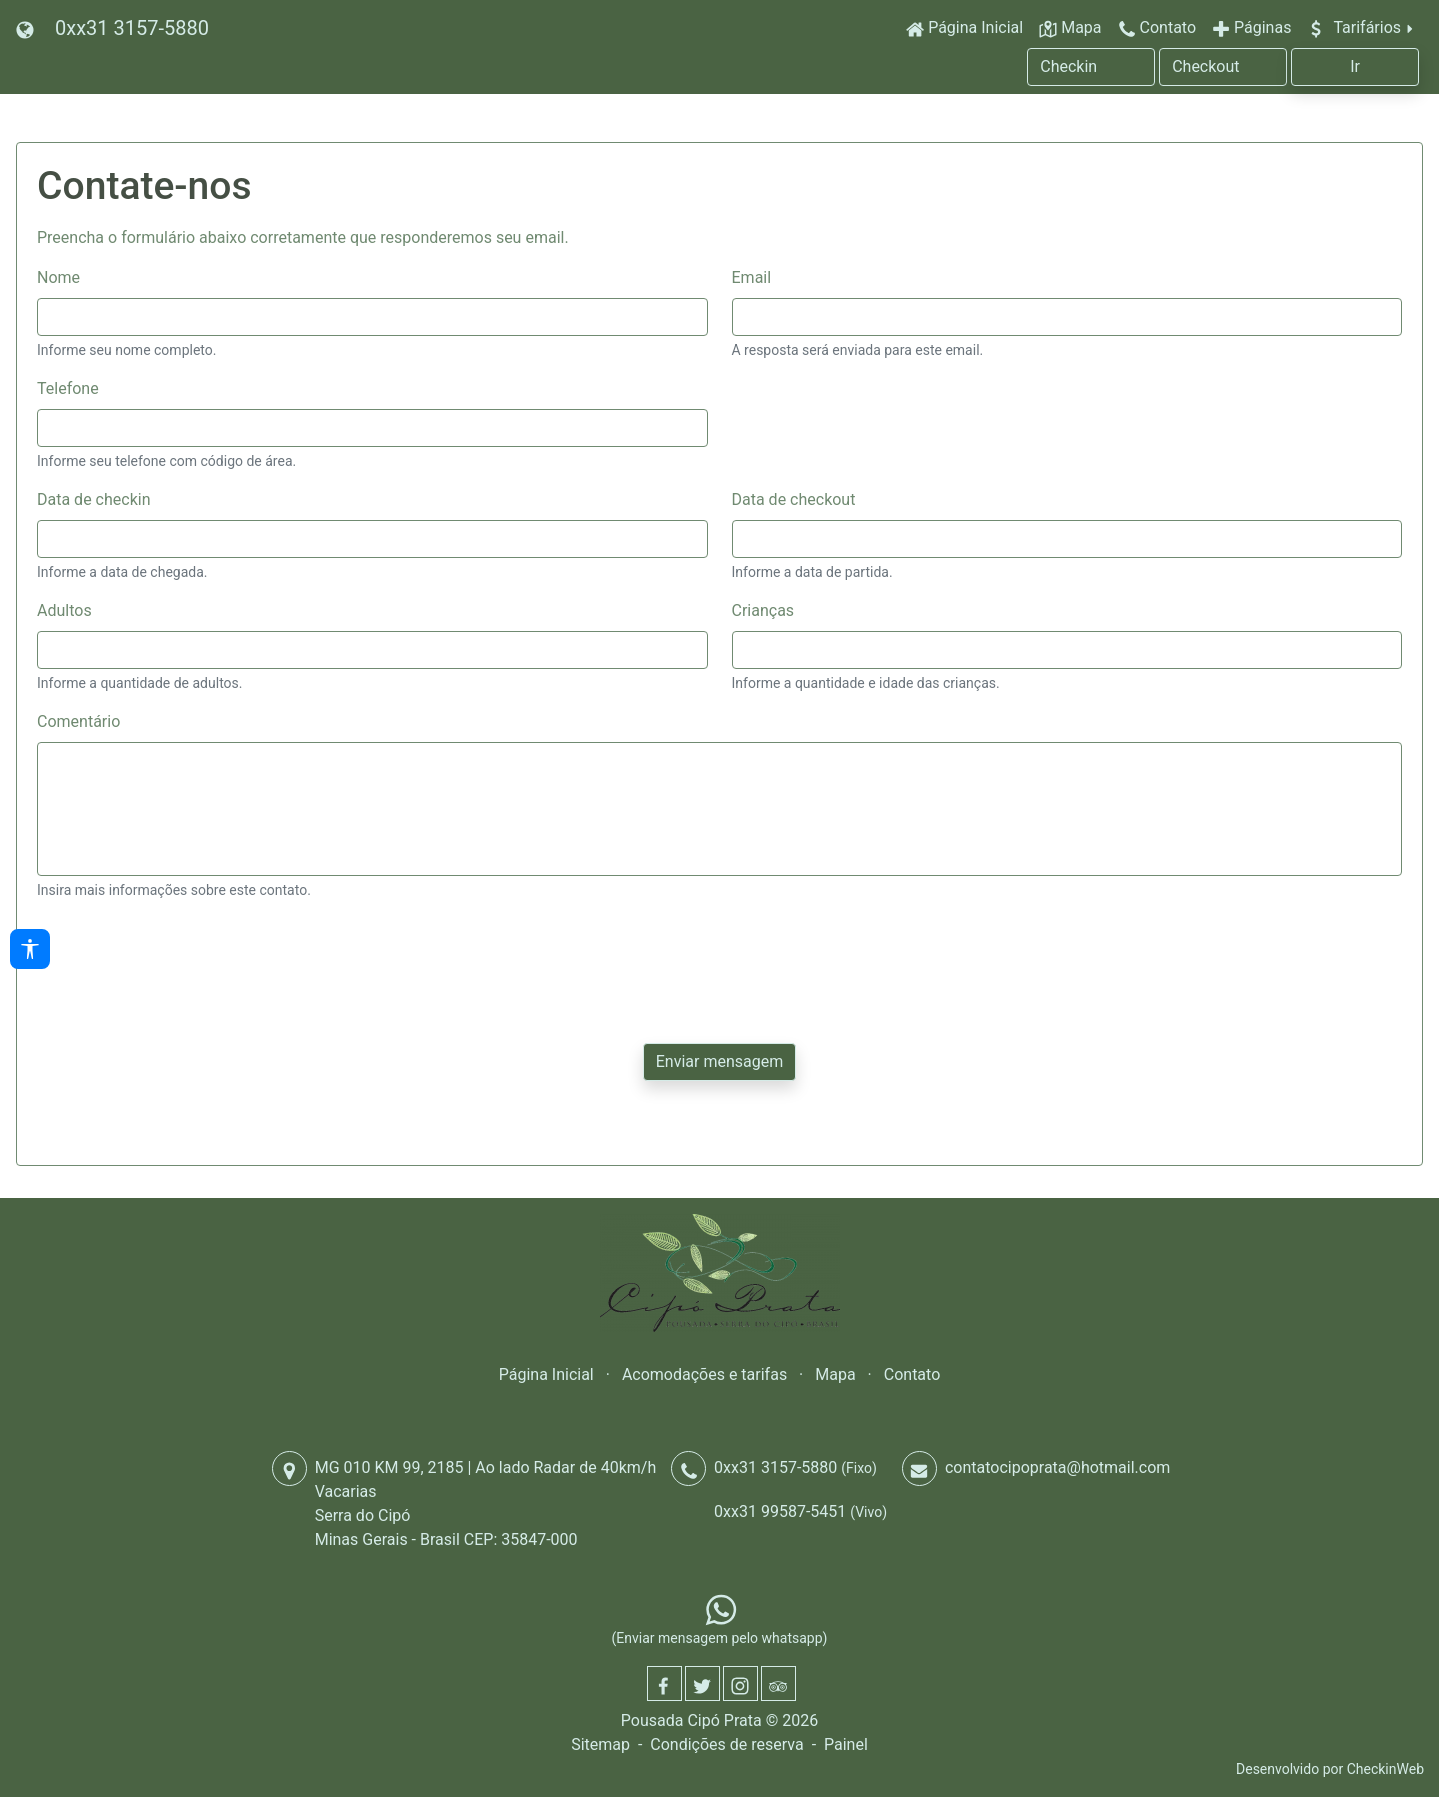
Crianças (763, 610)
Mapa (835, 1374)
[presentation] (189, 956)
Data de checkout (794, 499)
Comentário (78, 721)
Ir (1355, 66)
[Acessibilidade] (30, 949)
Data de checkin (93, 499)
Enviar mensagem (719, 1061)
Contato (912, 1374)
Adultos (64, 610)
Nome (58, 277)
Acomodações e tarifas (704, 1374)
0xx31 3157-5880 (132, 28)
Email (752, 277)
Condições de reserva (726, 1744)
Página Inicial (546, 1374)
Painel (846, 1744)
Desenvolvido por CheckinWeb (1330, 1769)
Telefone (68, 388)
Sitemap (600, 1744)
